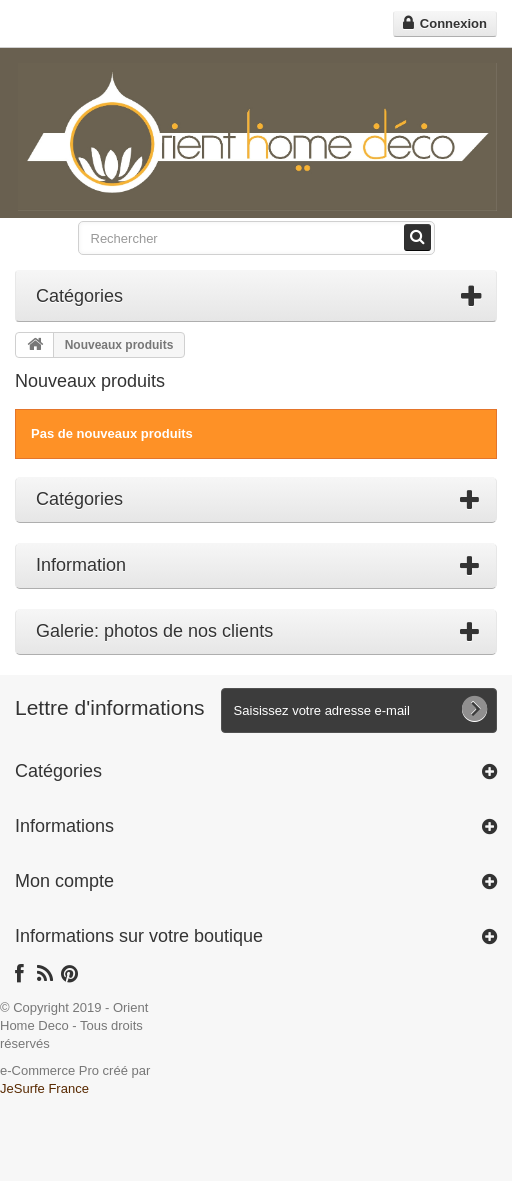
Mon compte (64, 881)
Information (81, 565)
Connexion (451, 23)
